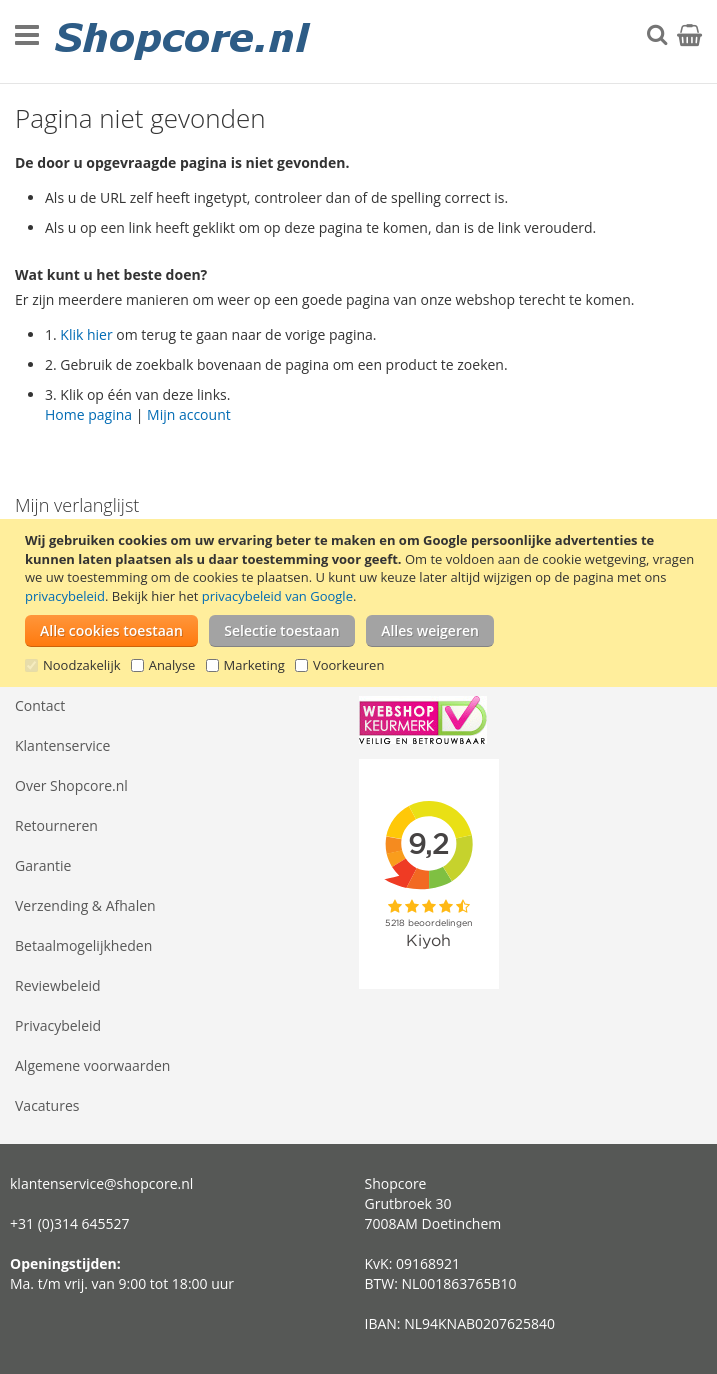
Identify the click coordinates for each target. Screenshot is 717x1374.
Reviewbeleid (58, 985)
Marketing (254, 665)
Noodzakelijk (82, 665)
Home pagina (88, 414)
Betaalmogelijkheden (83, 945)
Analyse (172, 665)
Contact (40, 705)
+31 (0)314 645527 (70, 1223)
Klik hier (86, 334)
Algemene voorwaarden (92, 1065)
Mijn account (189, 414)
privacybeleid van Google (277, 596)
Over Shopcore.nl (71, 785)
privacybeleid (65, 596)
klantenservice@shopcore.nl (101, 1183)
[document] (361, 603)
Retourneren (56, 825)
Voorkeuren (348, 665)
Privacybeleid (58, 1025)
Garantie (43, 865)
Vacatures (47, 1105)
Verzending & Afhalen (85, 905)
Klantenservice (62, 745)
